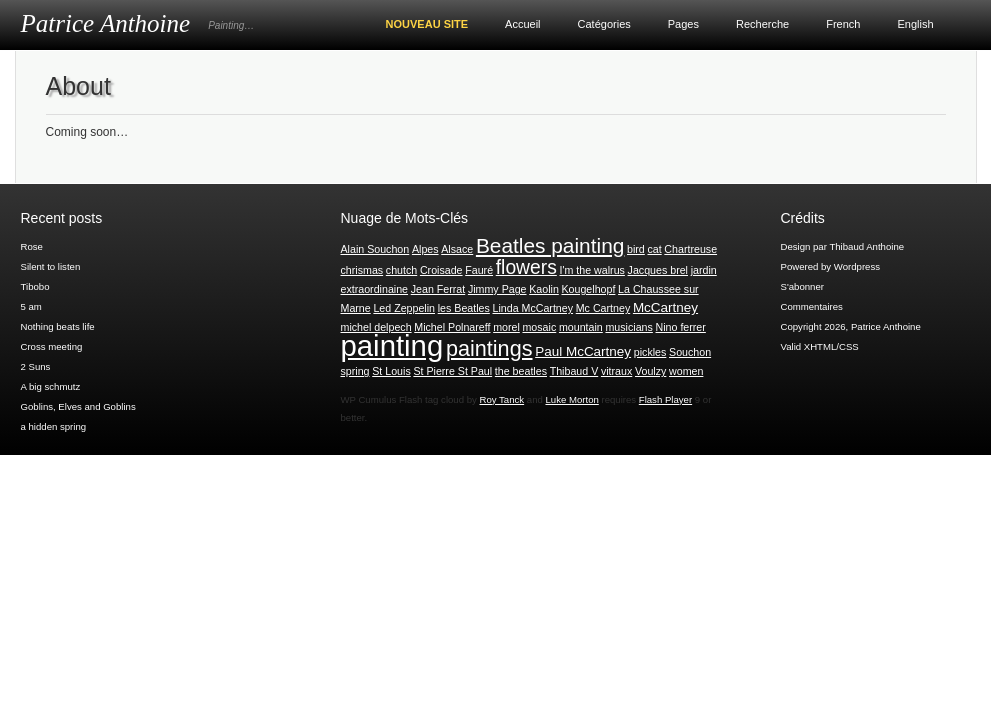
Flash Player (665, 399)
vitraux (616, 371)
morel (506, 327)
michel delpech (376, 327)
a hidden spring (54, 426)
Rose (32, 246)
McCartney (665, 307)
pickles (650, 352)
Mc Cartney (603, 308)
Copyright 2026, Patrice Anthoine (851, 326)
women (686, 371)
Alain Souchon (375, 249)
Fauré (479, 270)
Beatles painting (550, 245)
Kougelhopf (588, 289)
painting (392, 345)
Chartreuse (690, 249)
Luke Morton (571, 399)
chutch (401, 270)
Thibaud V (574, 371)
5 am (31, 306)
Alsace (457, 249)
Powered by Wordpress (831, 266)
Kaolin (544, 289)
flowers (526, 267)
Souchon (690, 352)
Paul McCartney (583, 351)
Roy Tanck (502, 399)
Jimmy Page (497, 289)
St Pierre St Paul (452, 371)
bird (636, 249)
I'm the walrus (591, 270)
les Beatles (464, 308)
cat (654, 249)
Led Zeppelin (404, 308)
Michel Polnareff (452, 327)
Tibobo (35, 286)
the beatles (521, 371)
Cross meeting (52, 346)
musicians (628, 327)
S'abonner (802, 286)
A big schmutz (51, 386)
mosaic (539, 327)
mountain (581, 327)
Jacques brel (658, 270)
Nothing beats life (58, 326)
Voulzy (650, 371)
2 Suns (36, 366)
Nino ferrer (681, 327)
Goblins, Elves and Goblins (78, 406)
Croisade (441, 270)
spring (355, 371)
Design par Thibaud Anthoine (843, 246)
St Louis (391, 371)
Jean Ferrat (438, 289)
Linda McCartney (533, 308)
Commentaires (812, 306)
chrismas (362, 270)
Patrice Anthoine (106, 23)
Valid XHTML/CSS (820, 346)
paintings (489, 348)
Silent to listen (51, 266)
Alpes (425, 249)
